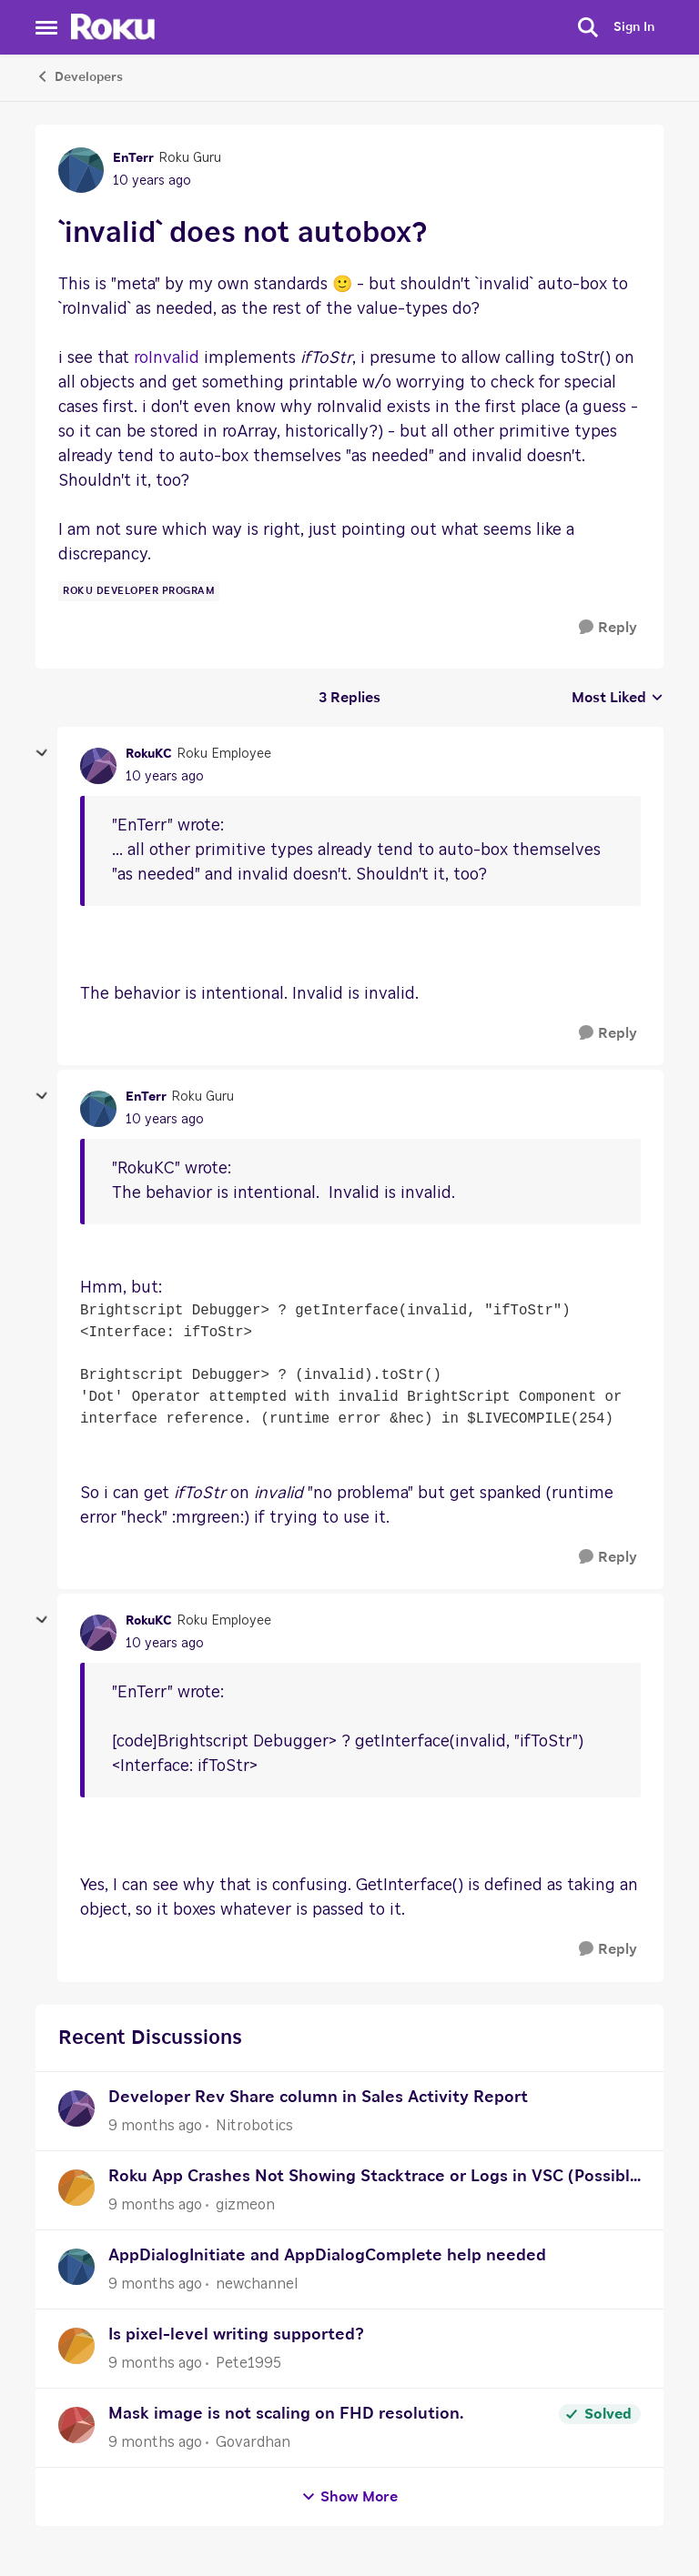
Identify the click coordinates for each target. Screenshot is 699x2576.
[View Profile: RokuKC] (98, 766)
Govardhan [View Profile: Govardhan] (253, 2442)
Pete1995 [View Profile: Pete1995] (248, 2363)
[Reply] (608, 628)
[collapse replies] (42, 753)
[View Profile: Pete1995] (76, 2346)
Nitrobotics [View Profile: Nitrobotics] (254, 2125)
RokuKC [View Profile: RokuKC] (149, 754)
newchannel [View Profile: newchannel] (257, 2284)
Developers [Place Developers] (79, 76)
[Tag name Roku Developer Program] (138, 591)
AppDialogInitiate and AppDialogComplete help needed (327, 2256)
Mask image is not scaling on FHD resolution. (285, 2414)
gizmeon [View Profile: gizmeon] (245, 2205)
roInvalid (166, 358)
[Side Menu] (46, 27)
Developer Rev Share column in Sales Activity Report (318, 2097)
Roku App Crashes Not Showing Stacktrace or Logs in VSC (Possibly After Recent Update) (373, 2178)
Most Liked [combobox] (618, 699)
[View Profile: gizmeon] (76, 2187)
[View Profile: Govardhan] (76, 2425)
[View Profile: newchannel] (76, 2267)
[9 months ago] (155, 2126)
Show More (349, 2497)
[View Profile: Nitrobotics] (76, 2108)
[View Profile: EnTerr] (81, 170)
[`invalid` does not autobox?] (165, 777)
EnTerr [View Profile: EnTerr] (133, 158)
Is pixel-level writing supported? (236, 2335)
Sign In (633, 27)
